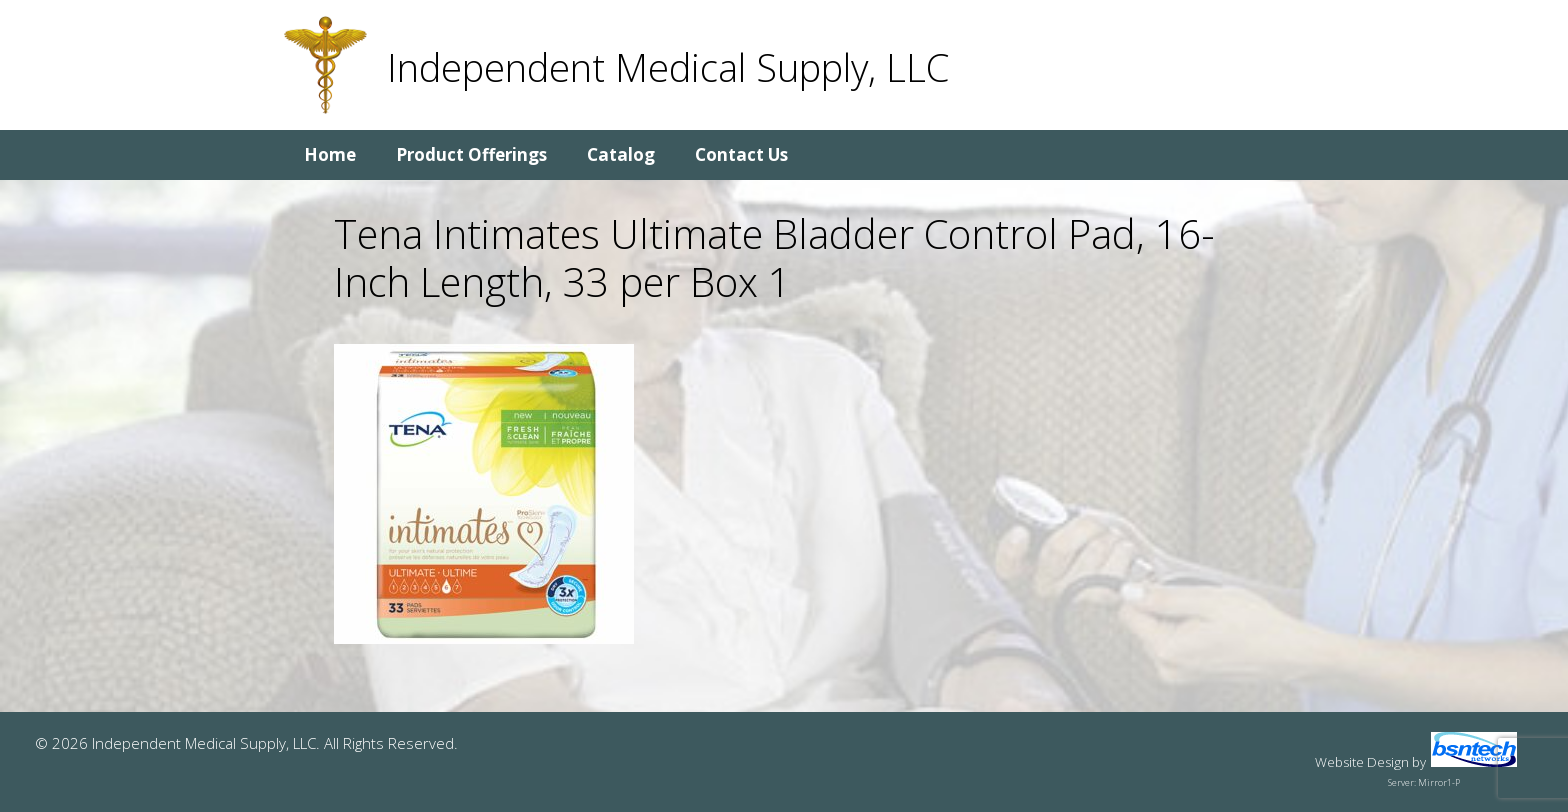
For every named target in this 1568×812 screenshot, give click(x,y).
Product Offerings (471, 154)
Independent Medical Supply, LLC (668, 67)
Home (330, 154)
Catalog (621, 154)
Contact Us (741, 154)
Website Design (1362, 762)
